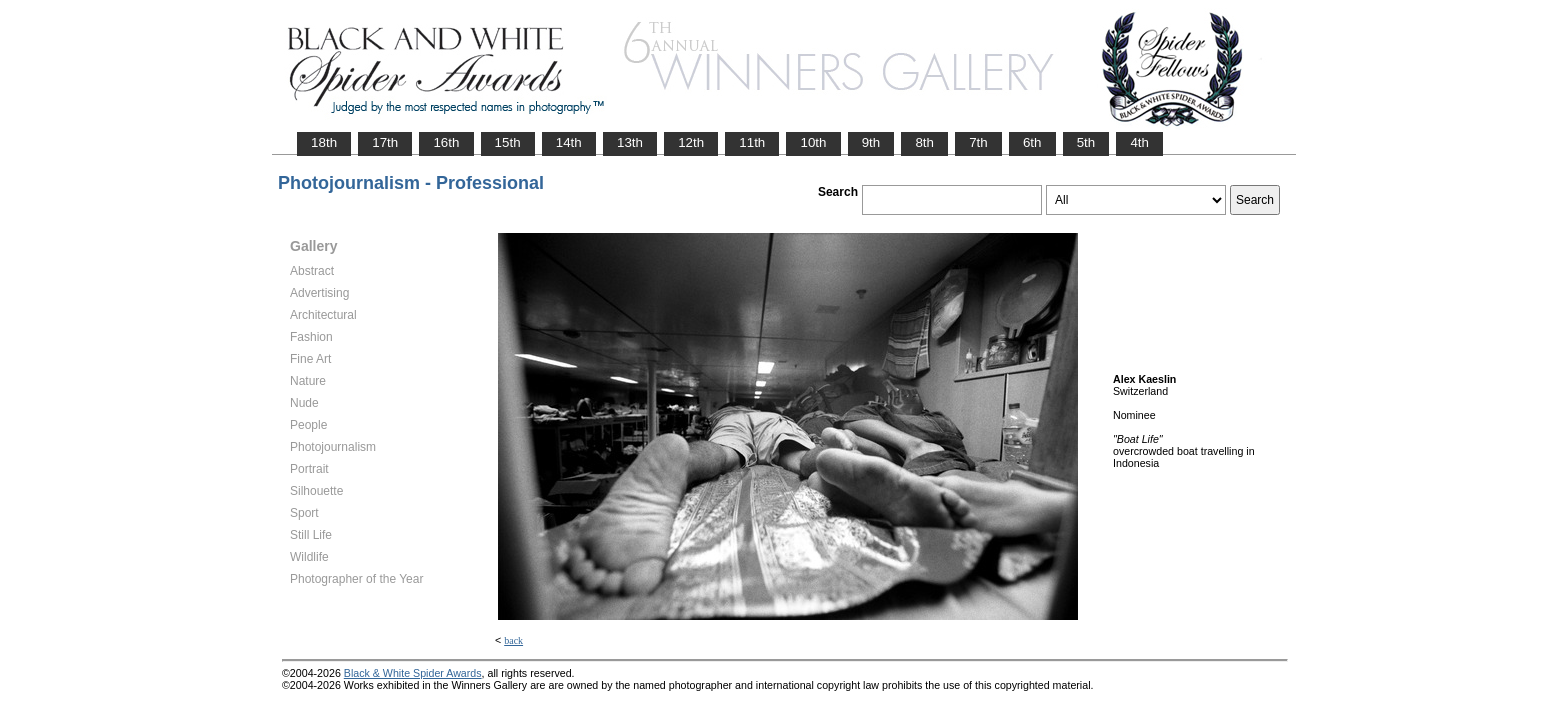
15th (508, 142)
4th (1139, 142)
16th (446, 142)
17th (385, 142)
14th (569, 142)
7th (978, 142)
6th (1032, 142)
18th (324, 142)
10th (813, 142)
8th (924, 142)
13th (630, 142)
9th (871, 142)
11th (752, 142)
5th (1086, 142)
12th (691, 142)
